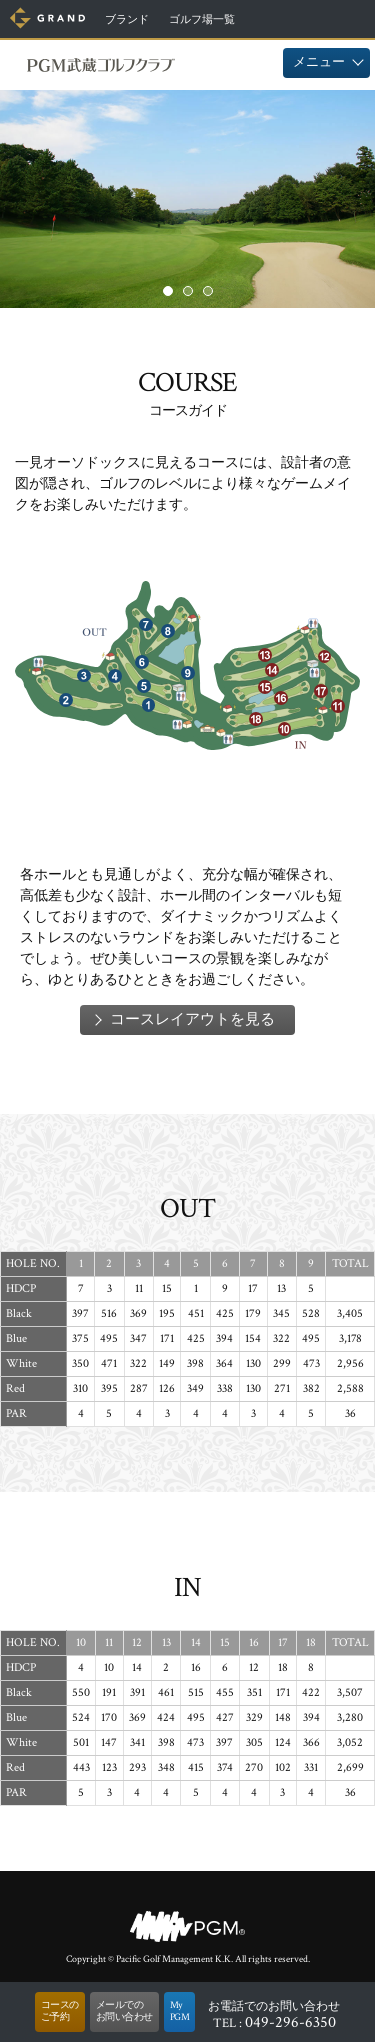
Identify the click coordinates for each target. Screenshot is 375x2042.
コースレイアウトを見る (192, 1019)
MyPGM (180, 2011)
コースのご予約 (60, 2011)
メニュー (319, 62)
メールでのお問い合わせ (124, 2011)
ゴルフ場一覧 (202, 20)
